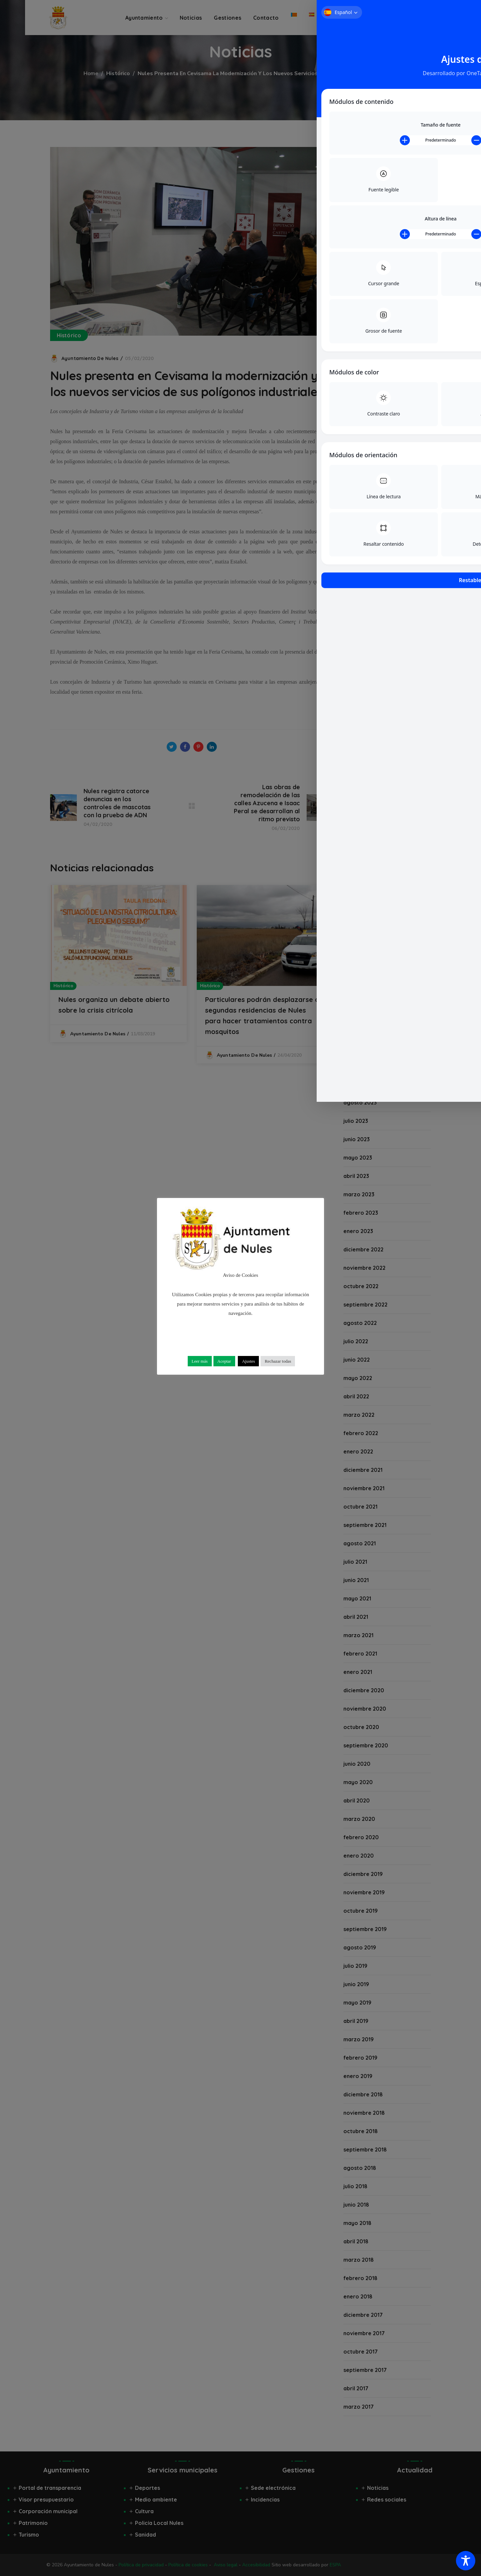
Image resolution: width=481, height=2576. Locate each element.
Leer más (200, 1361)
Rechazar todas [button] (278, 1361)
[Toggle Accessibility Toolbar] (465, 2560)
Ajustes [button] (248, 1361)
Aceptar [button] (224, 1361)
